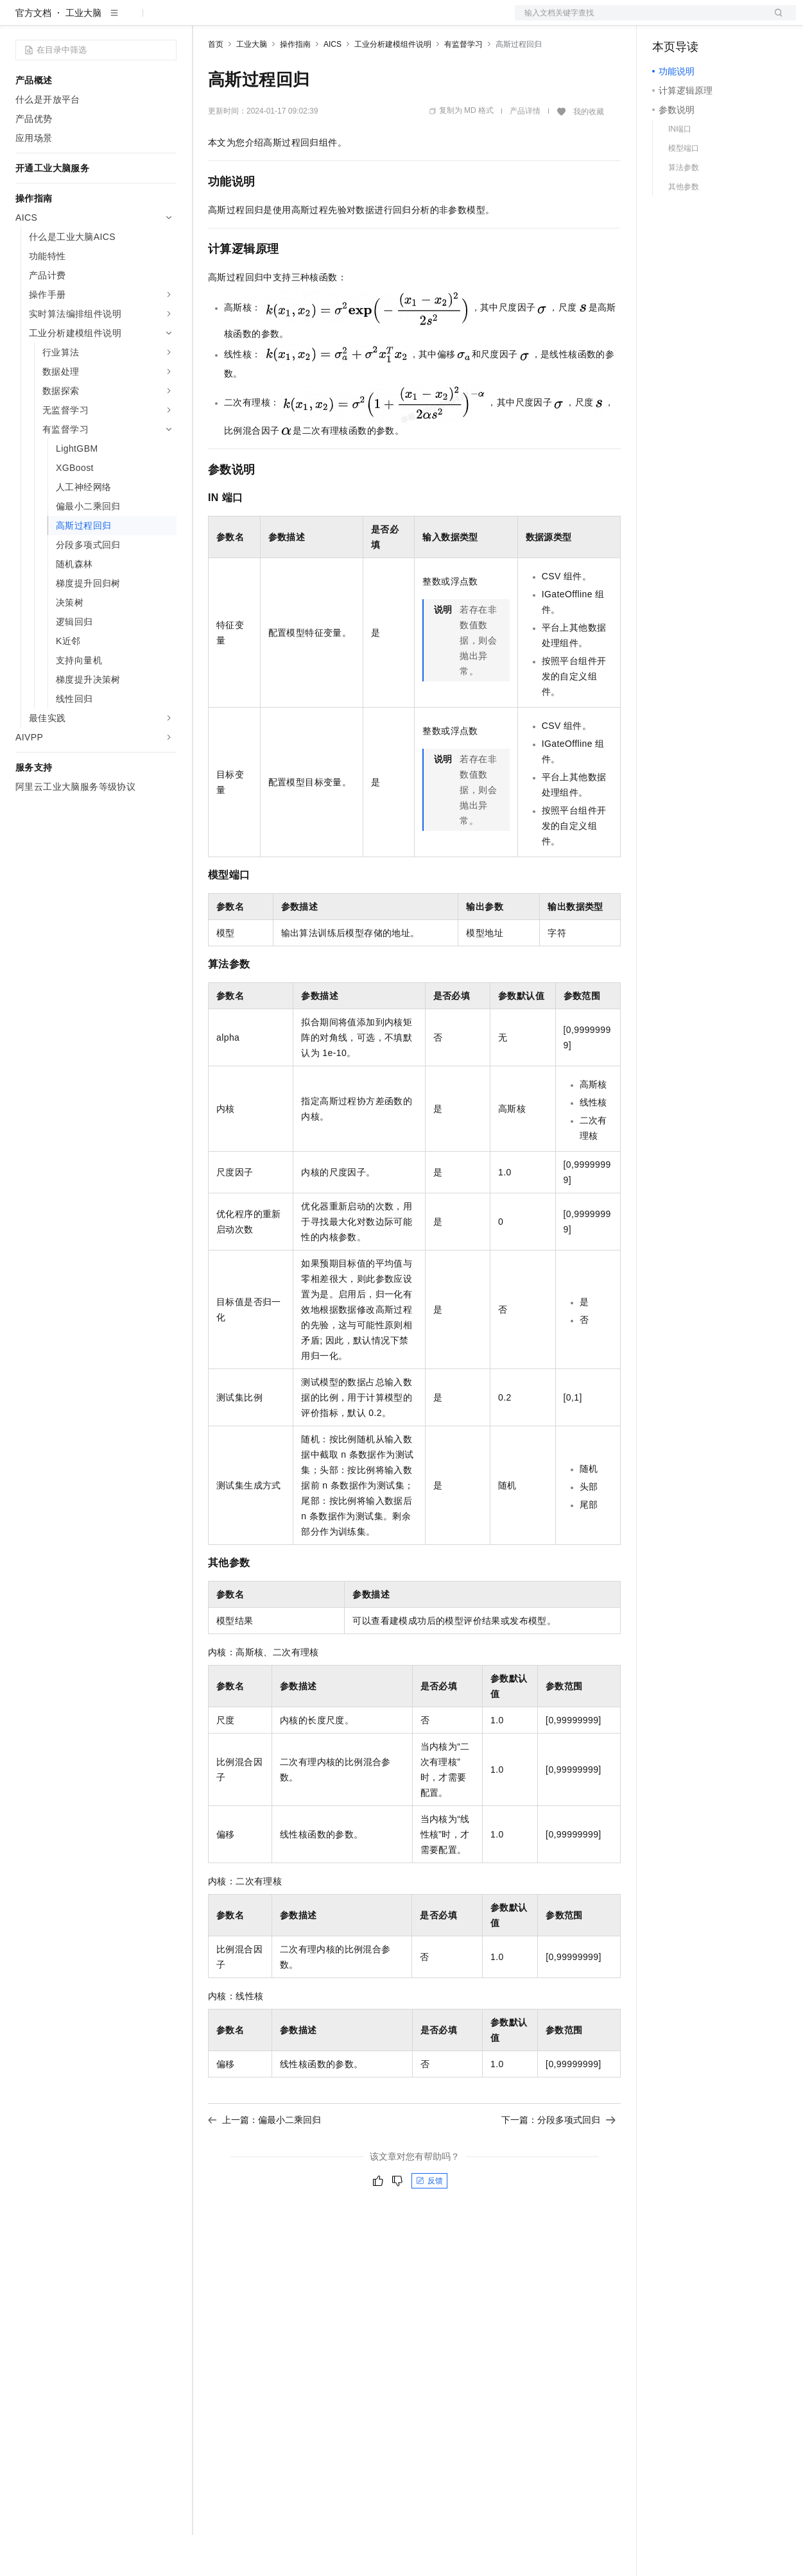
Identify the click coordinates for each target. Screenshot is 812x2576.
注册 (728, 20)
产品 (167, 20)
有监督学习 (463, 85)
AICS (332, 85)
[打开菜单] (20, 20)
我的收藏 (588, 152)
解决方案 (207, 20)
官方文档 (33, 54)
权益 (246, 20)
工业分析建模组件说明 (392, 85)
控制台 (697, 20)
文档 (639, 20)
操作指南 (295, 85)
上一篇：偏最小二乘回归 (264, 2161)
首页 (215, 85)
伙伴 (348, 20)
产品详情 (525, 152)
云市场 (312, 20)
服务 (379, 20)
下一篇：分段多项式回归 (558, 2161)
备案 (666, 20)
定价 (277, 20)
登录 (774, 20)
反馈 (429, 2221)
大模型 (131, 20)
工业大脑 (83, 54)
